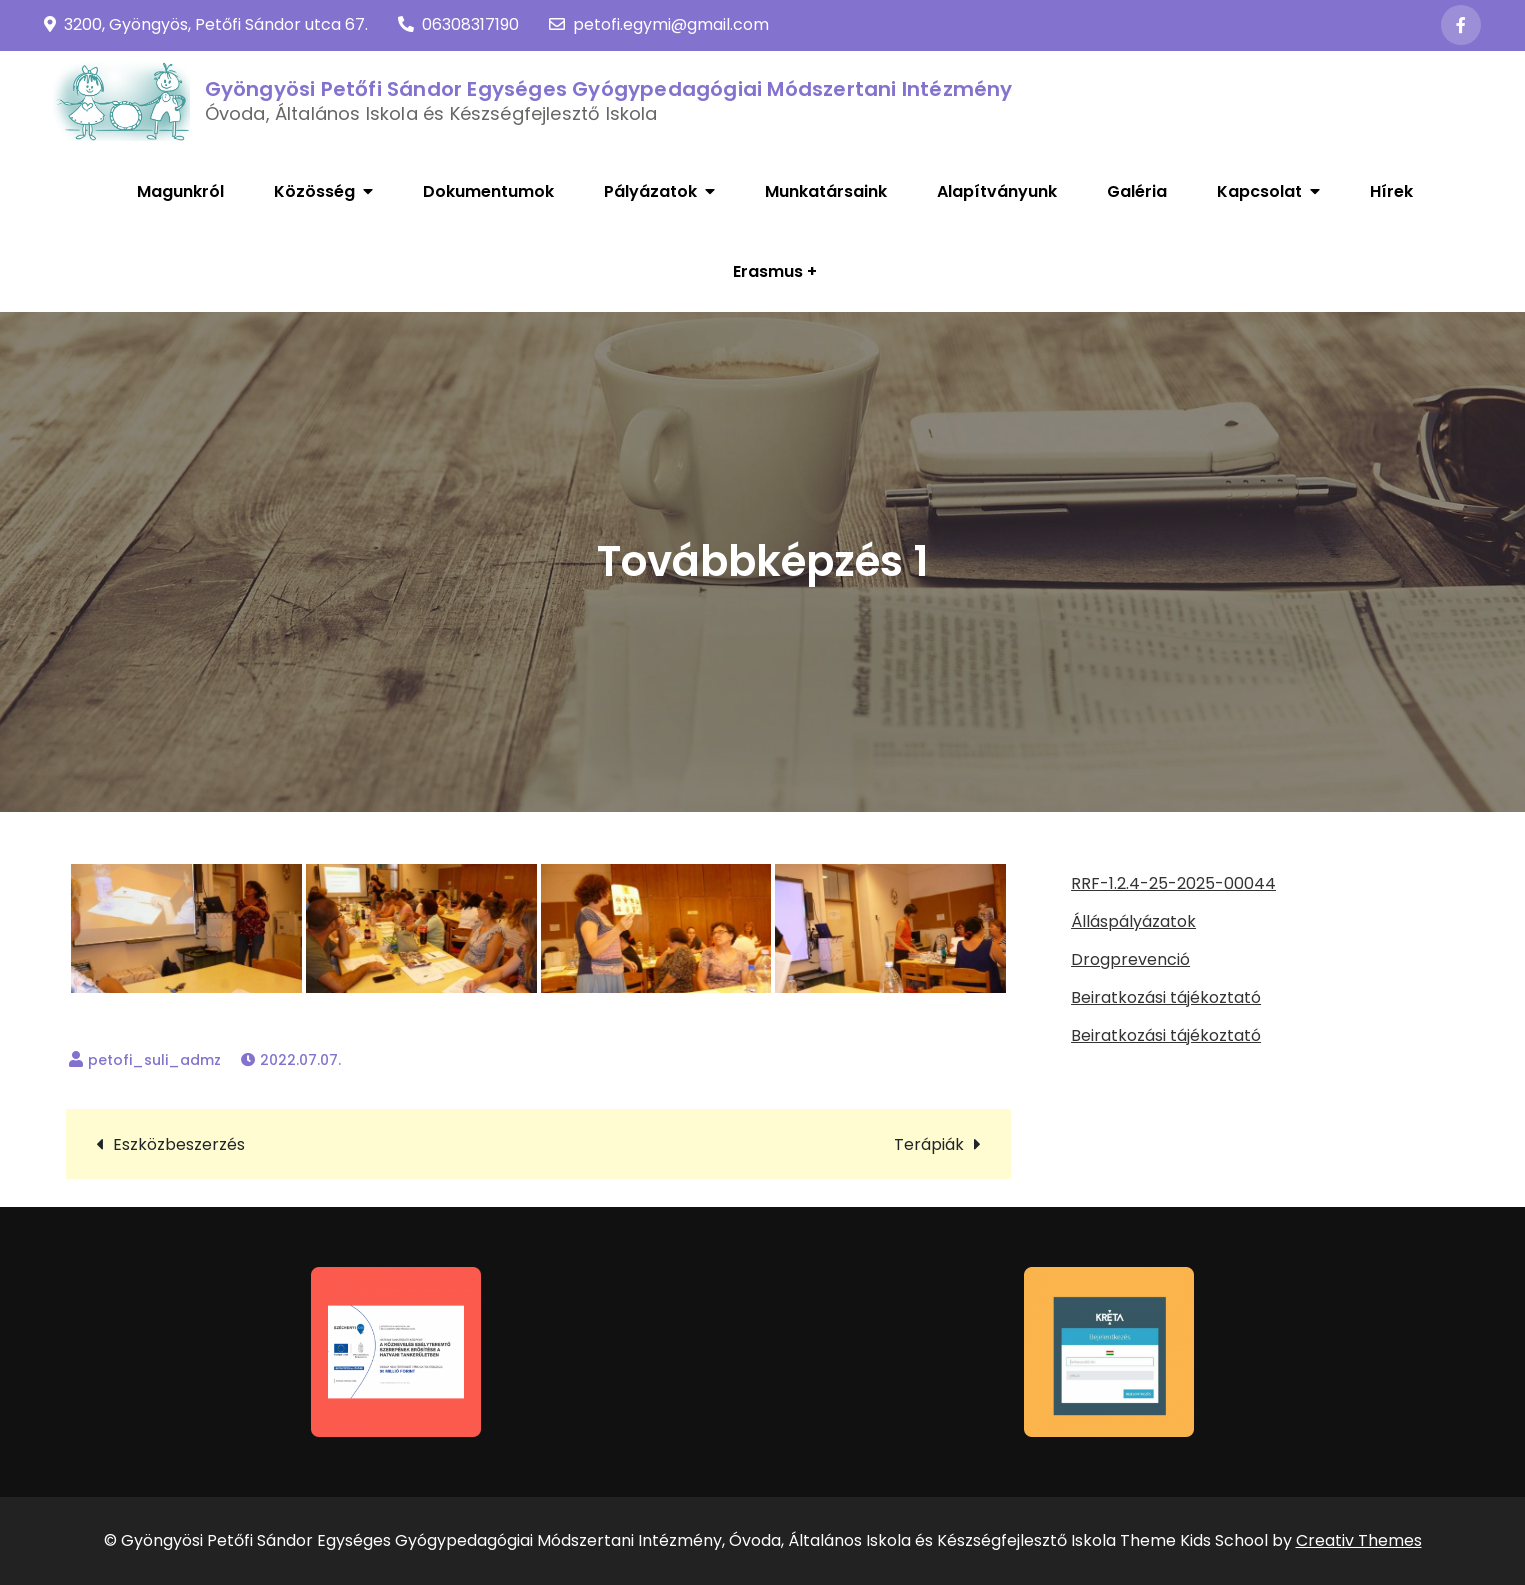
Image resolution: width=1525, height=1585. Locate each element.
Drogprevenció (1130, 959)
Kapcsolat (1259, 191)
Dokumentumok (488, 191)
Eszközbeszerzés (179, 1144)
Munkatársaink (826, 191)
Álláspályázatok (1133, 921)
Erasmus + (775, 271)
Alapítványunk (997, 191)
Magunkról (180, 191)
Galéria (1137, 191)
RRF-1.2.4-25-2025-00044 (1173, 883)
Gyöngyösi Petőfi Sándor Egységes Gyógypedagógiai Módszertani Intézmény (609, 89)
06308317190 (458, 24)
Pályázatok (650, 191)
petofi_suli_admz (154, 1060)
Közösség (314, 191)
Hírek (1391, 191)
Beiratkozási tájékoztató (1166, 997)
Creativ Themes (1359, 1540)
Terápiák (929, 1144)
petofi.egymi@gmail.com (659, 24)
